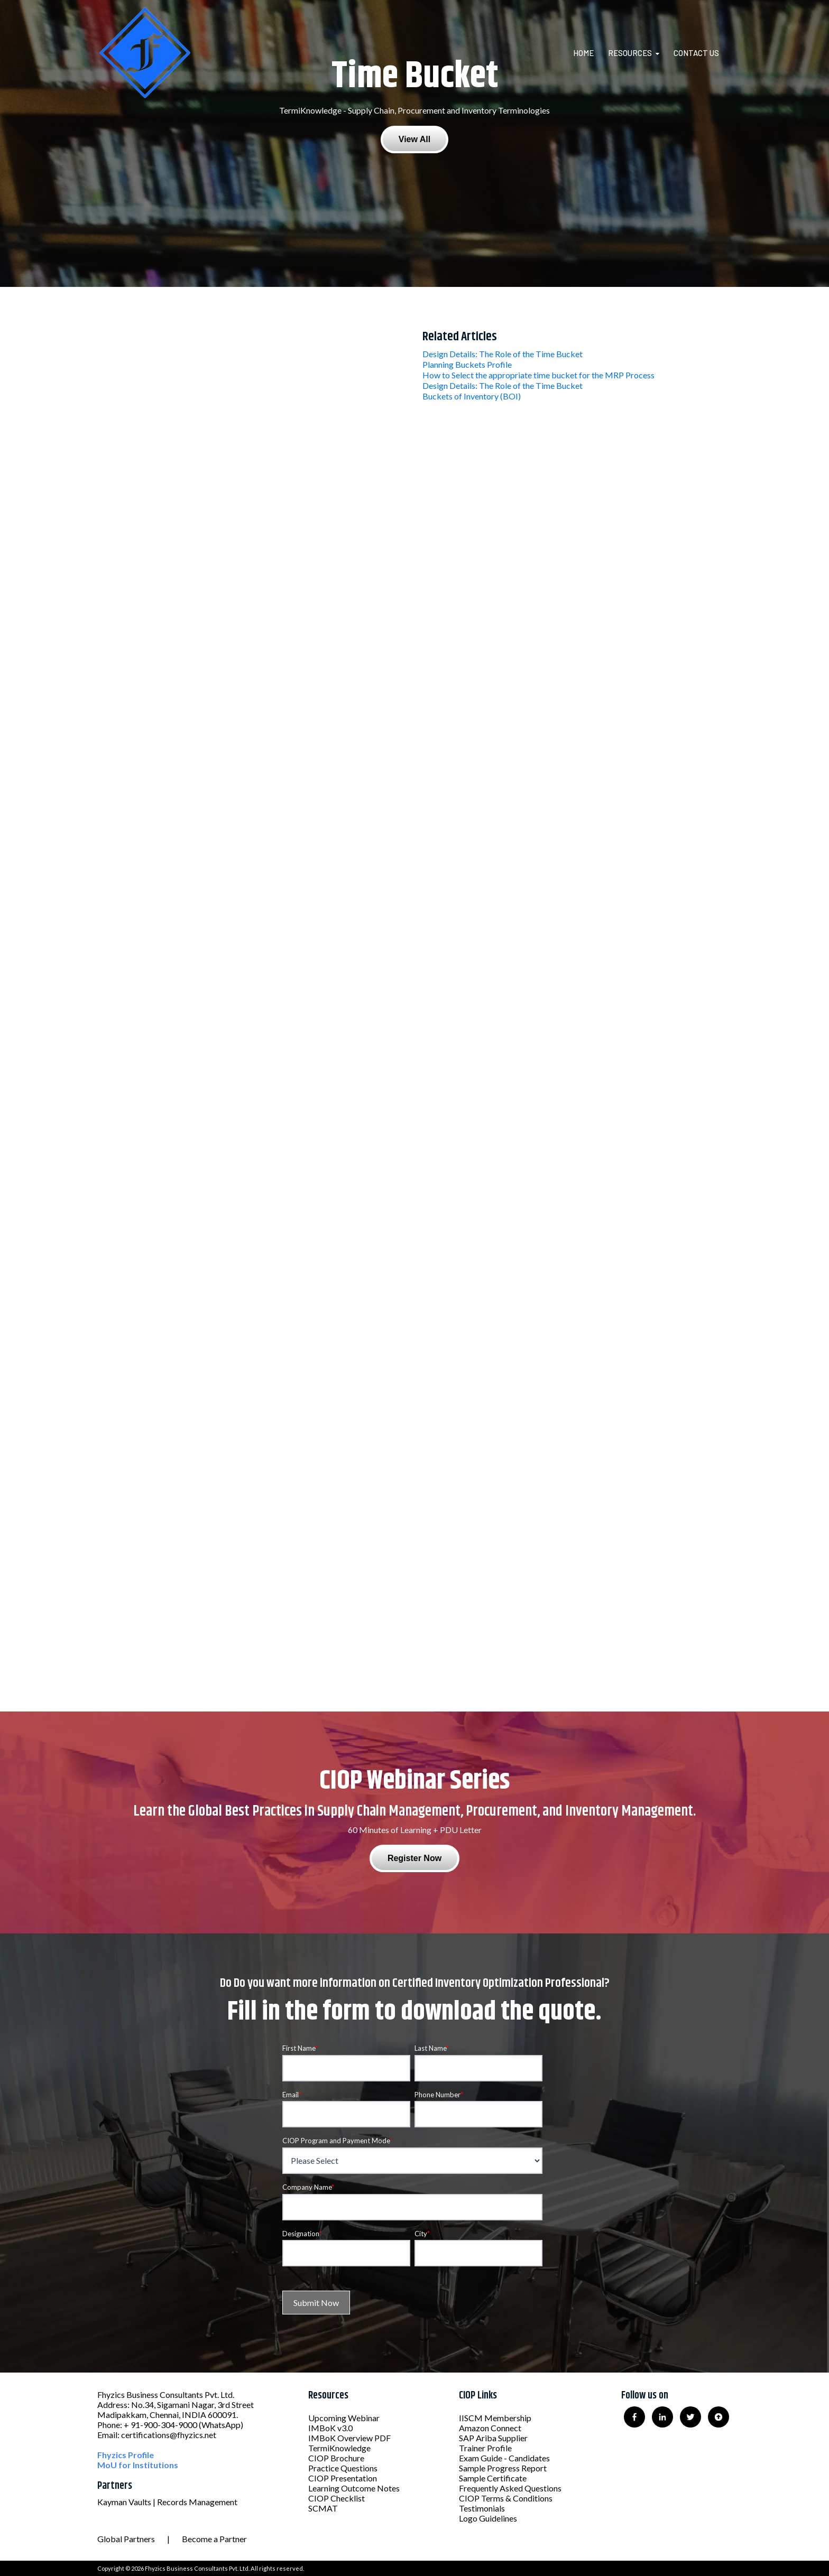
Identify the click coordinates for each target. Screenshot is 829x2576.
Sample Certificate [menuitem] (493, 2478)
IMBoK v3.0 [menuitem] (330, 2428)
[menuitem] (589, 53)
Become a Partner (214, 2539)
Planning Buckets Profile (467, 364)
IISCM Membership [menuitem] (495, 2418)
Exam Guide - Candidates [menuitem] (504, 2458)
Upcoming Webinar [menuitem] (344, 2418)
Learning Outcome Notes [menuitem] (354, 2488)
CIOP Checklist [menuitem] (336, 2498)
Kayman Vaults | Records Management (167, 2502)
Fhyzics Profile (125, 2455)
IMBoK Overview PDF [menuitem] (349, 2438)
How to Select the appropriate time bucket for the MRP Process (538, 375)
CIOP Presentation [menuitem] (342, 2478)
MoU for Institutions (137, 2465)
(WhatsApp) (221, 2425)
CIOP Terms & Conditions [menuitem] (505, 2498)
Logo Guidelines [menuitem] (488, 2518)
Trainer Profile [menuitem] (485, 2448)
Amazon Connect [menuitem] (490, 2428)
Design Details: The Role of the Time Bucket (502, 354)
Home (583, 53)
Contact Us (696, 53)
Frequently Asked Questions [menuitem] (510, 2488)
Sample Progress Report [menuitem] (503, 2468)
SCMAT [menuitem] (323, 2508)
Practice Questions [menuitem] (342, 2468)
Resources (630, 53)
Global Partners (126, 2539)
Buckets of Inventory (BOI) (471, 396)
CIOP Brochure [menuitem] (336, 2458)
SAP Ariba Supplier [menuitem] (493, 2438)
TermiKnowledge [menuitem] (339, 2448)
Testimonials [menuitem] (482, 2508)
